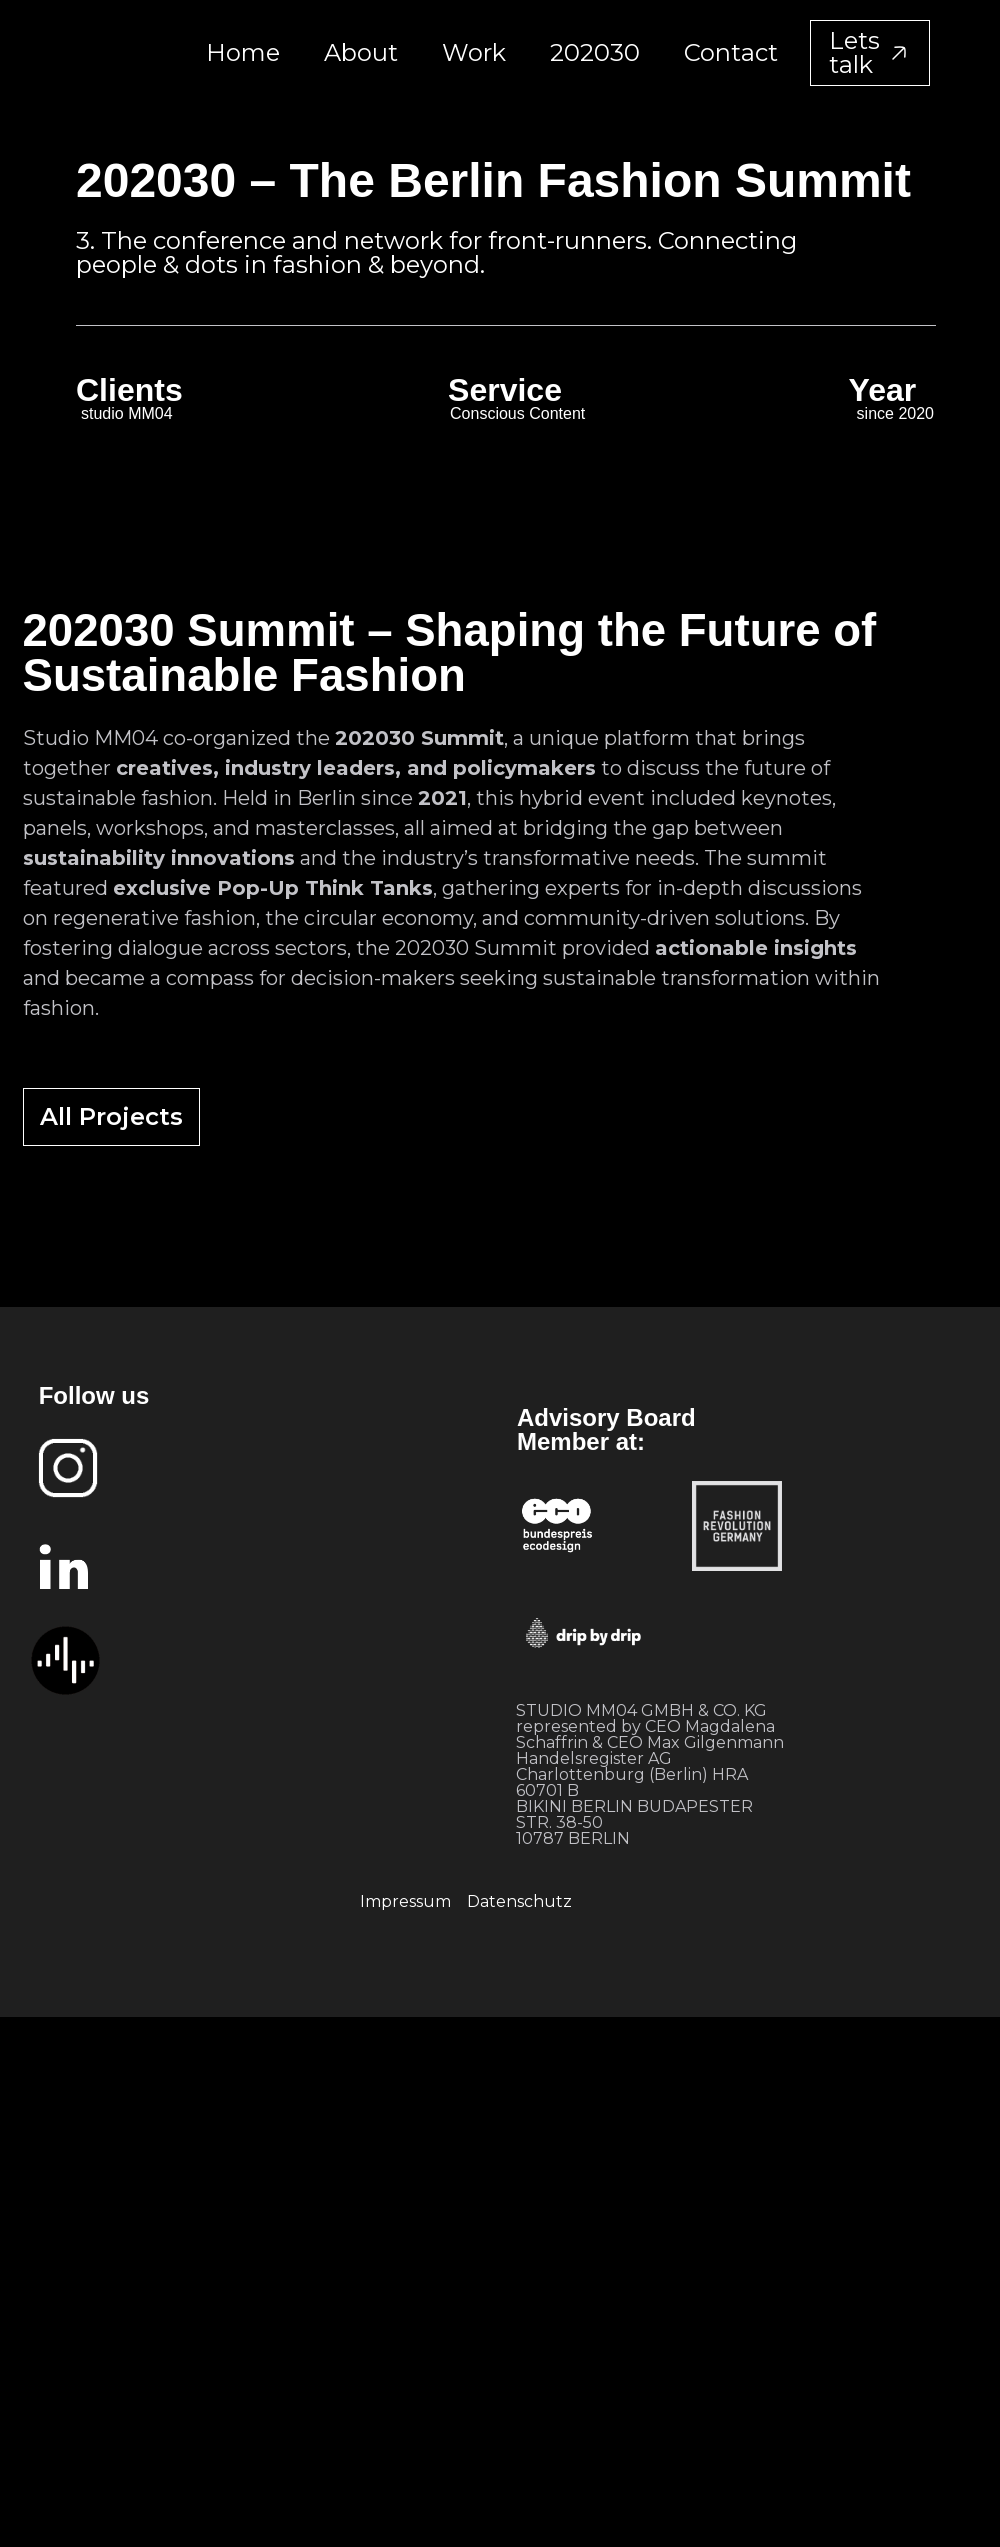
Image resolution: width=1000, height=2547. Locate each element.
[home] (122, 53)
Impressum (405, 1902)
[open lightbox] (321, 1053)
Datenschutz (519, 1902)
